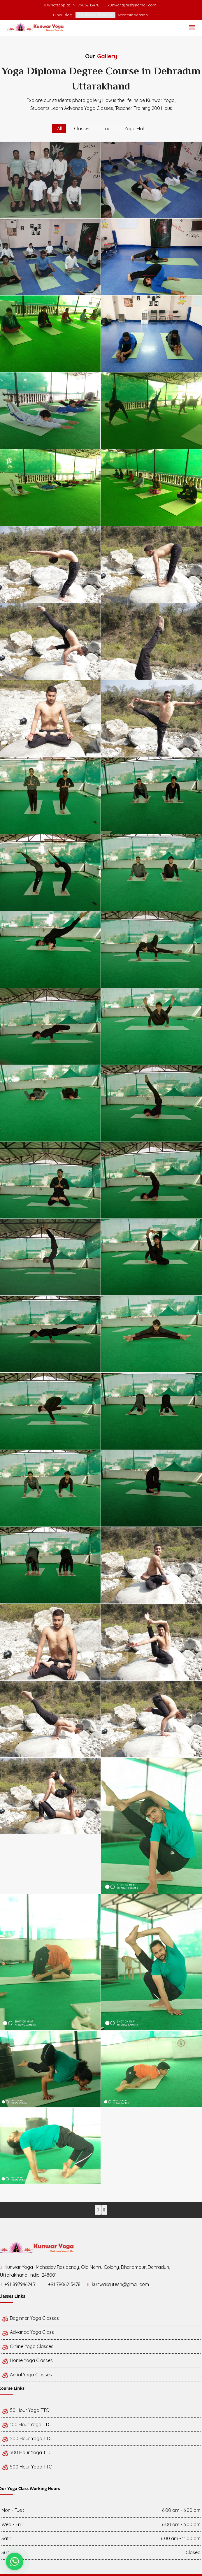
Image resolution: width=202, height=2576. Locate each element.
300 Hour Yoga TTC (26, 2452)
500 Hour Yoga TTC (26, 2467)
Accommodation (132, 15)
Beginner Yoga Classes (30, 2318)
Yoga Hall (134, 128)
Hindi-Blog (63, 15)
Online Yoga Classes (27, 2346)
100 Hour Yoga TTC (26, 2424)
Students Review (95, 14)
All (59, 128)
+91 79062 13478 (86, 5)
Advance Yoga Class (27, 2332)
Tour (107, 128)
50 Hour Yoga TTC (25, 2410)
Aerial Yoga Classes (26, 2375)
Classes (82, 128)
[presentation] (98, 2210)
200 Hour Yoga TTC (26, 2438)
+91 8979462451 (20, 2284)
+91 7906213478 (64, 2284)
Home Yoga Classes (27, 2360)
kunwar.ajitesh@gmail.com (132, 5)
